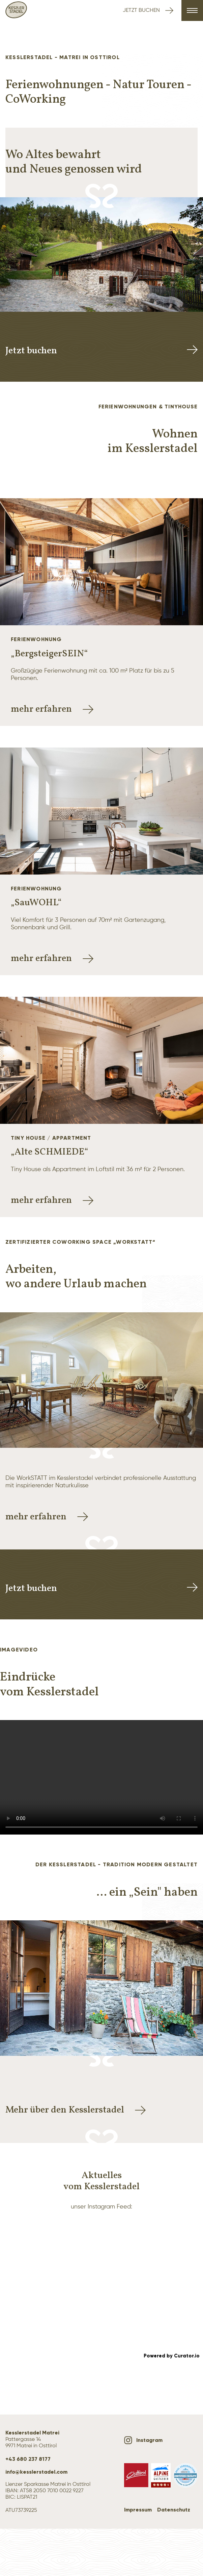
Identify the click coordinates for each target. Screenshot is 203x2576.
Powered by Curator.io (172, 2356)
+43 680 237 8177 (28, 2459)
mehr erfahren (52, 709)
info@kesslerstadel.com (36, 2472)
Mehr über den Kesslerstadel (75, 2110)
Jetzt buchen (148, 10)
